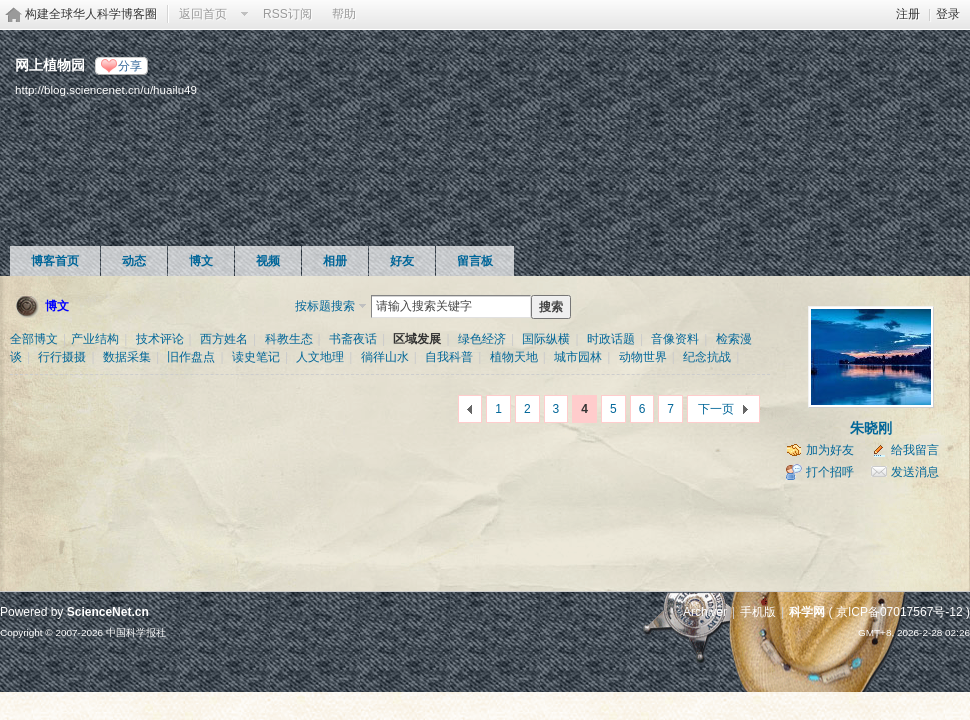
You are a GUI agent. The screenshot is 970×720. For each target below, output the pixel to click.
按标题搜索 (325, 306)
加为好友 (830, 450)
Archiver (705, 612)
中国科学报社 (136, 632)
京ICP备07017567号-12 (899, 612)
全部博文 (34, 339)
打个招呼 (830, 472)
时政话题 (611, 339)
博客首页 (55, 261)
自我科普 (449, 357)
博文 (201, 261)
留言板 (475, 261)
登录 (948, 14)
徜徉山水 (385, 357)
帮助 (344, 14)
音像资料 (675, 339)
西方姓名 (224, 339)
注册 (908, 14)
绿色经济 (482, 339)
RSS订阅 (287, 14)
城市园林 (578, 357)
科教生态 (289, 339)
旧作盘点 (191, 357)
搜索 (551, 307)
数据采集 (127, 357)
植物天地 (514, 357)
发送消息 (915, 472)
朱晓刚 (871, 428)
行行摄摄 (62, 357)
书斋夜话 (353, 339)
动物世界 (643, 357)
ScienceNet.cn (108, 612)
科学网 (807, 612)
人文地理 (320, 357)
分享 (130, 66)
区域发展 (417, 339)
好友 (402, 261)
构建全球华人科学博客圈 (91, 14)
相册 (335, 261)
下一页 (716, 409)
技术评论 (160, 339)
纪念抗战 (707, 357)
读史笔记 (256, 357)
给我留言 (915, 450)
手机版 (758, 612)
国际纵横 (546, 339)
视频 (268, 261)
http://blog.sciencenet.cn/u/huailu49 (106, 89)
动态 (134, 261)
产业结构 (95, 339)
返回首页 (203, 14)
